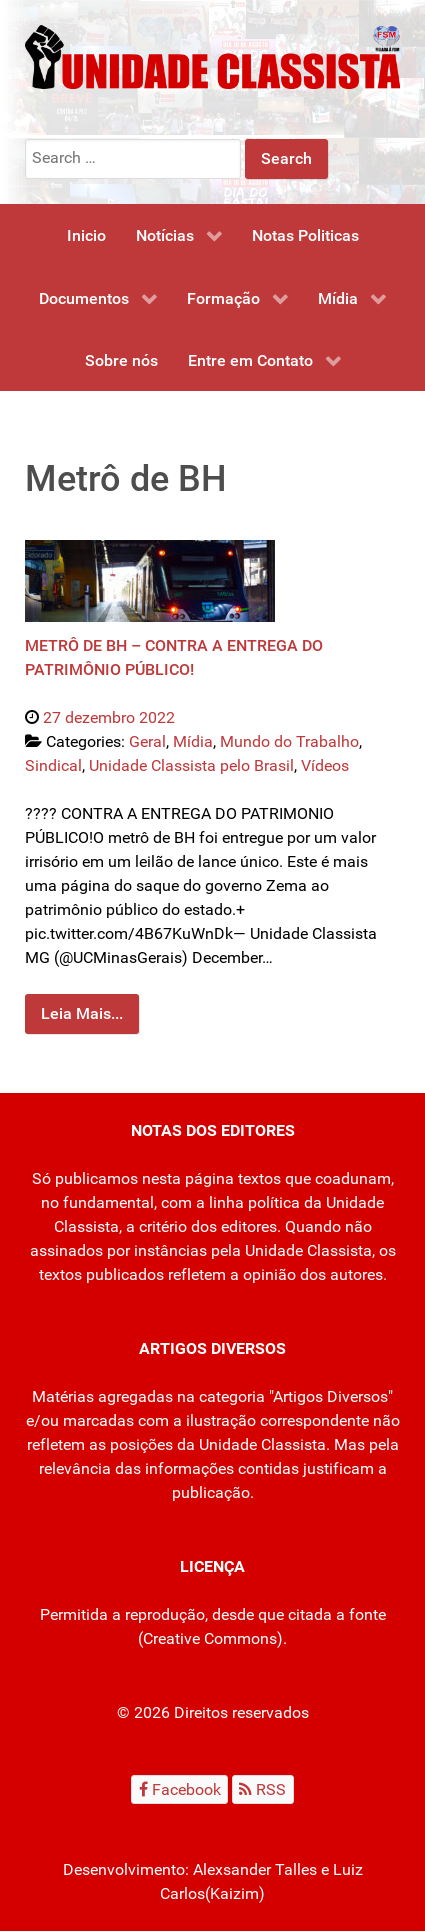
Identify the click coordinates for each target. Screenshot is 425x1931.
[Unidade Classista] (212, 55)
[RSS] (263, 1789)
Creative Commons (210, 1638)
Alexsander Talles (255, 1869)
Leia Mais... (82, 1013)
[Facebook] (179, 1789)
